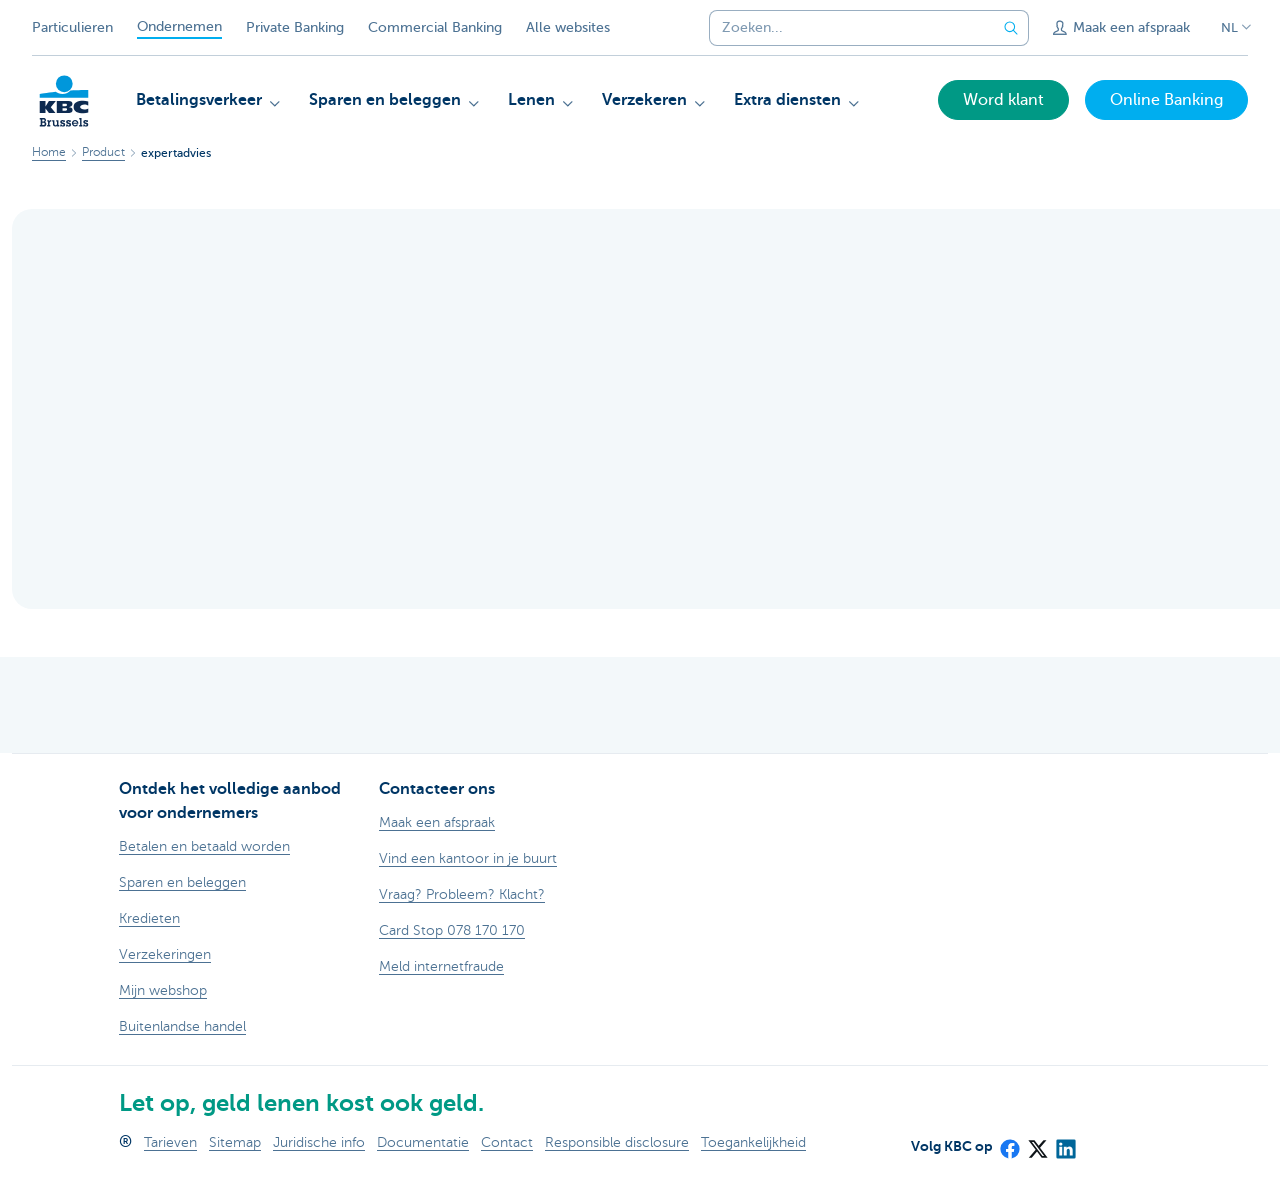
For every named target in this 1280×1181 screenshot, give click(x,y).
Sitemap (235, 1142)
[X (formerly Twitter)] (1037, 1143)
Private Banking (295, 27)
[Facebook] (1009, 1143)
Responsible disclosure (617, 1142)
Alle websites (568, 27)
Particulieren (72, 27)
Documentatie (423, 1142)
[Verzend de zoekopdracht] (1011, 28)
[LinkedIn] (1065, 1143)
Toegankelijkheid (753, 1142)
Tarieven (170, 1142)
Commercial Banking (435, 27)
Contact (507, 1142)
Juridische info (319, 1142)
